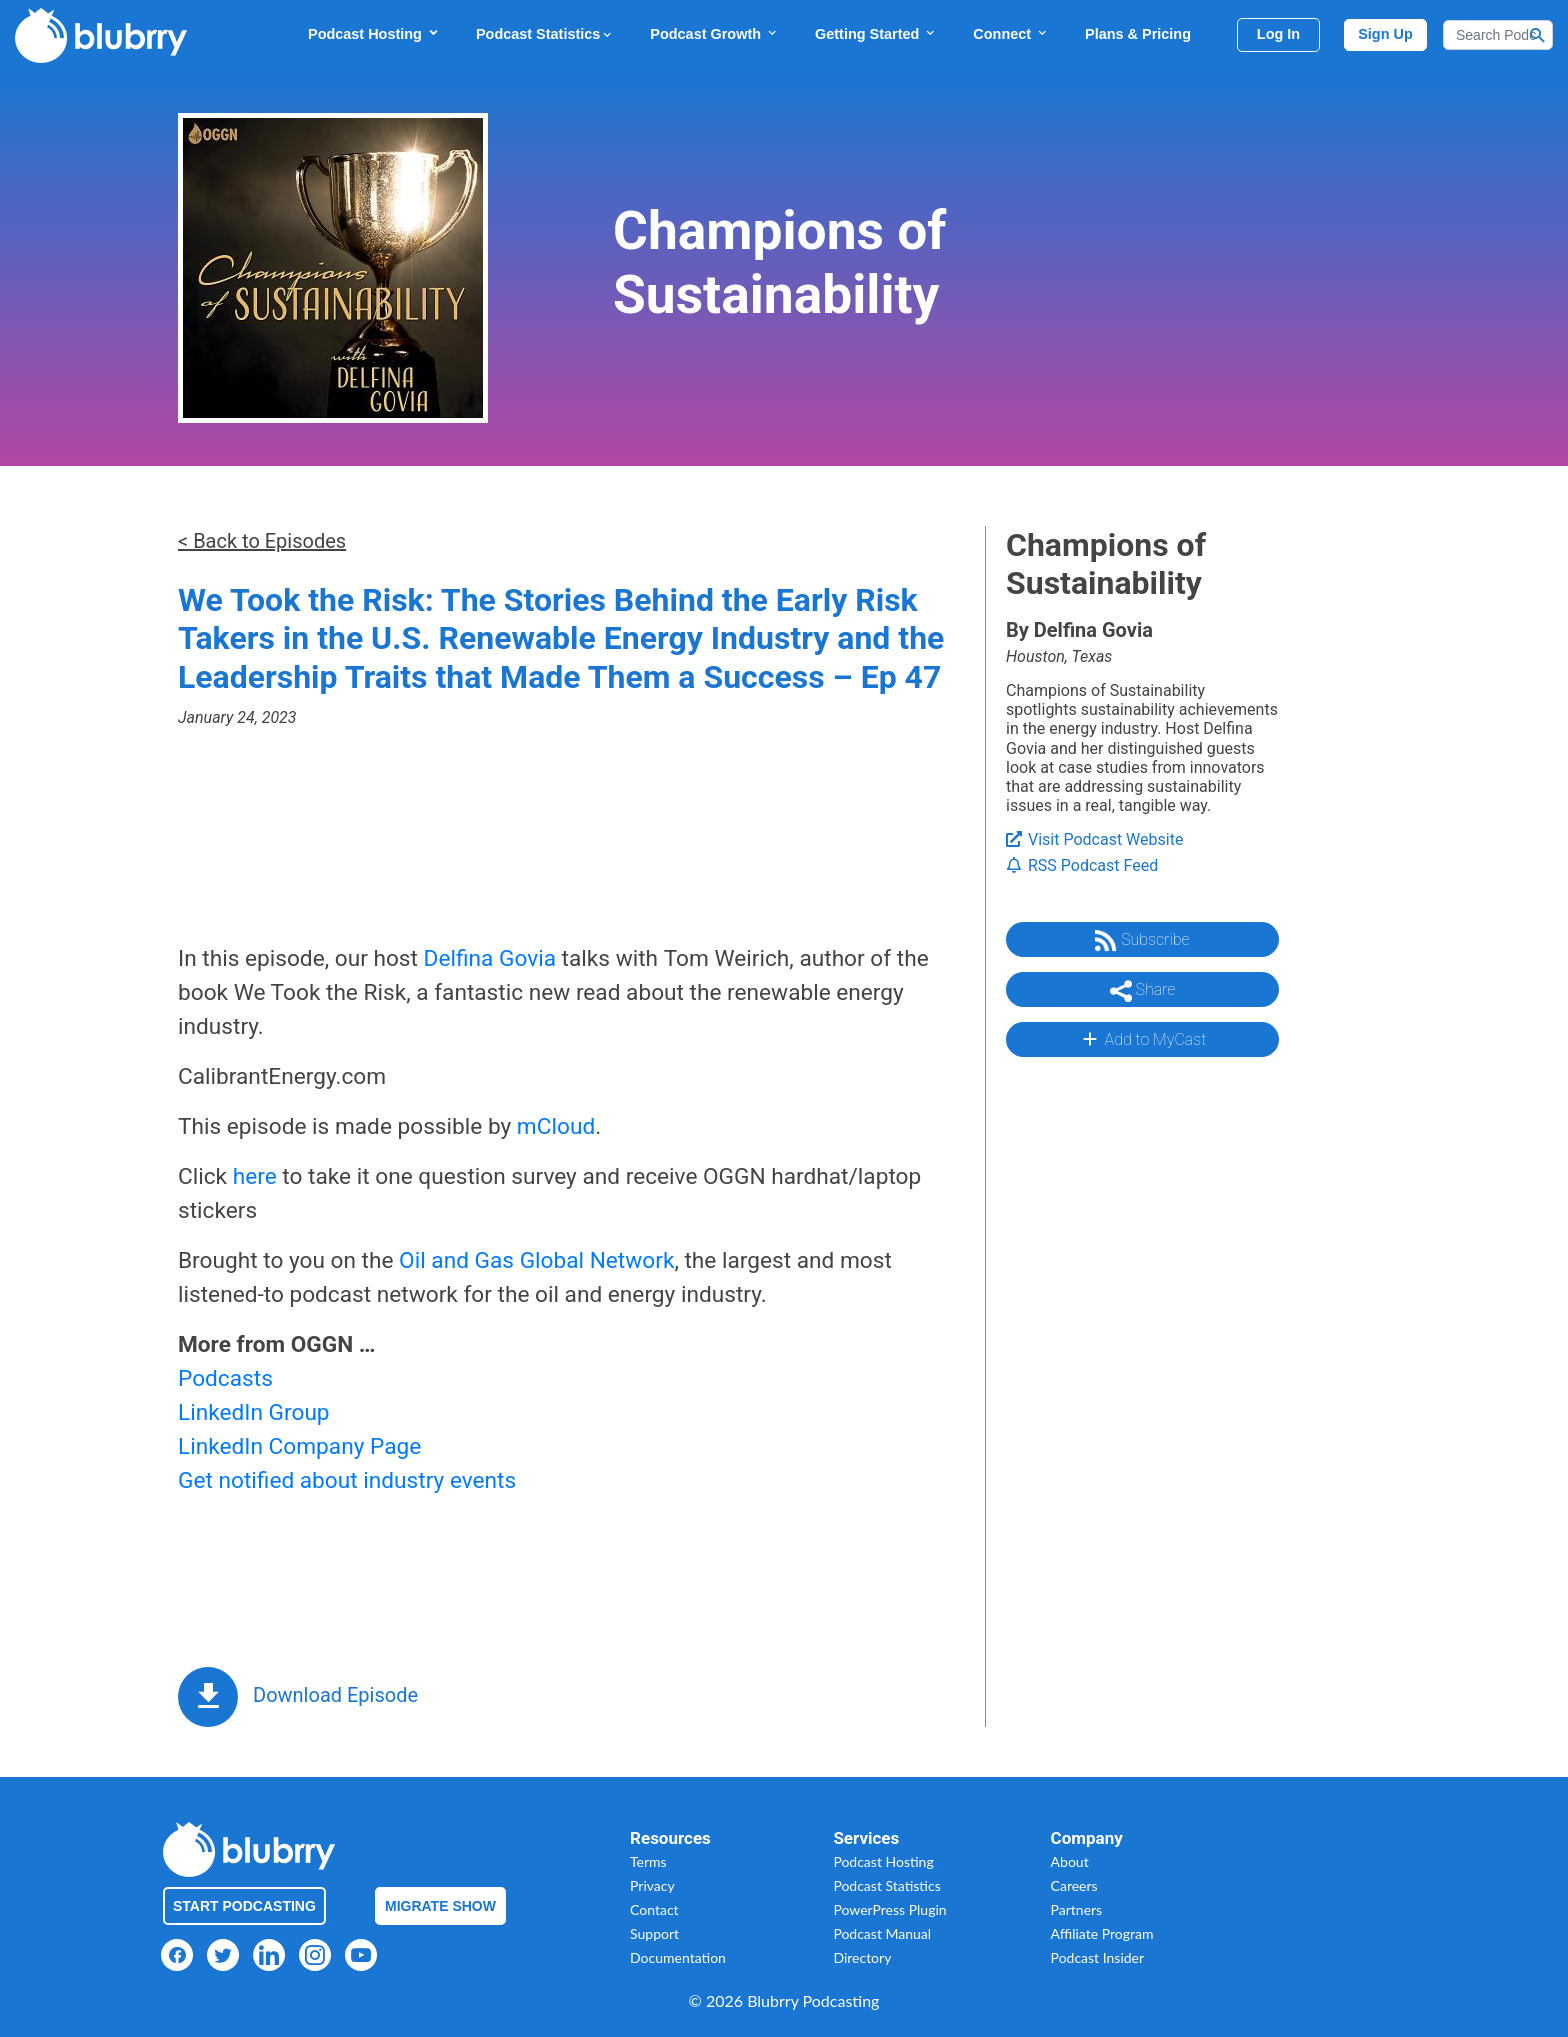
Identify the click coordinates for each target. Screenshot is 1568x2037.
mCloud (556, 1126)
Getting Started (876, 33)
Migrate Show (440, 1906)
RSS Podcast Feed (1082, 865)
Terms (648, 1861)
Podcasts (225, 1378)
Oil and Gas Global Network (536, 1260)
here (255, 1176)
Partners (1077, 1909)
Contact (654, 1909)
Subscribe (1142, 941)
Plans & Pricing (1138, 34)
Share (1143, 991)
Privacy (652, 1885)
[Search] (1498, 35)
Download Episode (335, 1695)
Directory (862, 1957)
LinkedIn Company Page (299, 1446)
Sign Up (1385, 34)
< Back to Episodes (262, 541)
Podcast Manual (882, 1933)
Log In (1278, 34)
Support (654, 1933)
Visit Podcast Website (1094, 839)
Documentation (678, 1957)
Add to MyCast (1142, 1039)
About (1070, 1861)
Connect (1011, 33)
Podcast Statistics (545, 34)
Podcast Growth (714, 33)
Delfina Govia (490, 958)
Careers (1074, 1885)
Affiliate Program (1102, 1933)
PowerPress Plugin (889, 1909)
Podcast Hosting (374, 33)
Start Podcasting (244, 1906)
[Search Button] (1538, 35)
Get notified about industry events (347, 1480)
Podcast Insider (1098, 1957)
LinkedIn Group (254, 1412)
